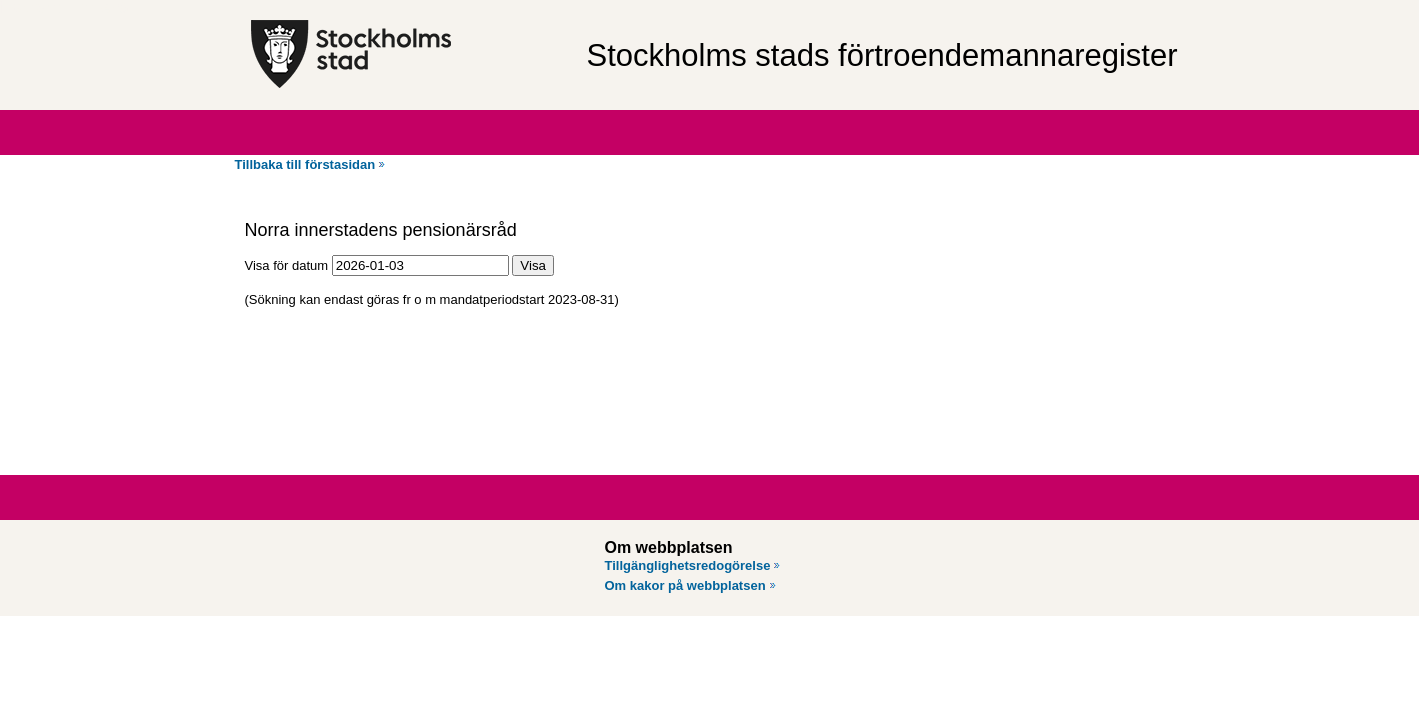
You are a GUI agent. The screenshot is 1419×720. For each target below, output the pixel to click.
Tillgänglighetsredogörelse (688, 565)
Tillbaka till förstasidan (305, 164)
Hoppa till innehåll (69, 8)
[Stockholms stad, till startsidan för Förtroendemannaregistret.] (408, 55)
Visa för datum (287, 265)
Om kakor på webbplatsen (685, 585)
